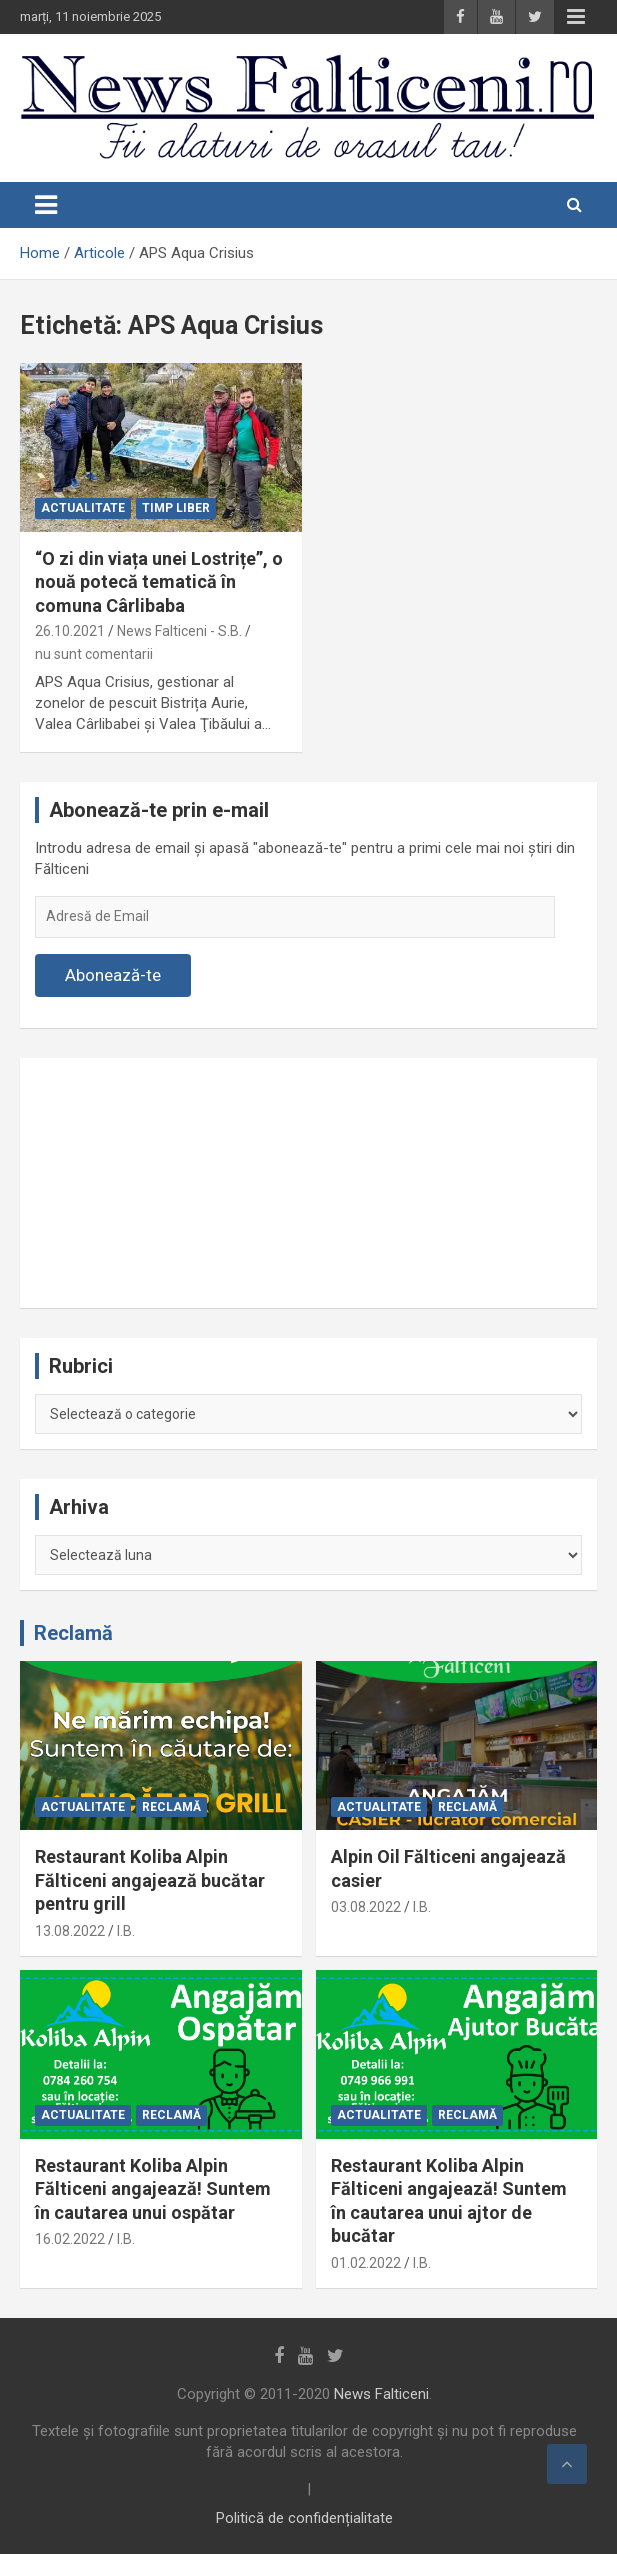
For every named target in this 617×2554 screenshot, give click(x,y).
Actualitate (83, 508)
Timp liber (176, 508)
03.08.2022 (366, 1907)
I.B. (126, 1931)
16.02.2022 (70, 2239)
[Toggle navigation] (46, 205)
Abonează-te (113, 975)
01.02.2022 (366, 2263)
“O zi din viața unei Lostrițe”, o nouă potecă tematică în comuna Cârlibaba (159, 582)
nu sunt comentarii (94, 654)
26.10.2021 (70, 631)
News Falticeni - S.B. (179, 631)
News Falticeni (381, 2394)
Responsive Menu (576, 17)
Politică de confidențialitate (304, 2518)
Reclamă (73, 1633)
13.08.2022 (70, 1931)
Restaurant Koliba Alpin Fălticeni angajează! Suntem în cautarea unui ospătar (153, 2189)
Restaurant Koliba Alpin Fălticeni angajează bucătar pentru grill (150, 1880)
